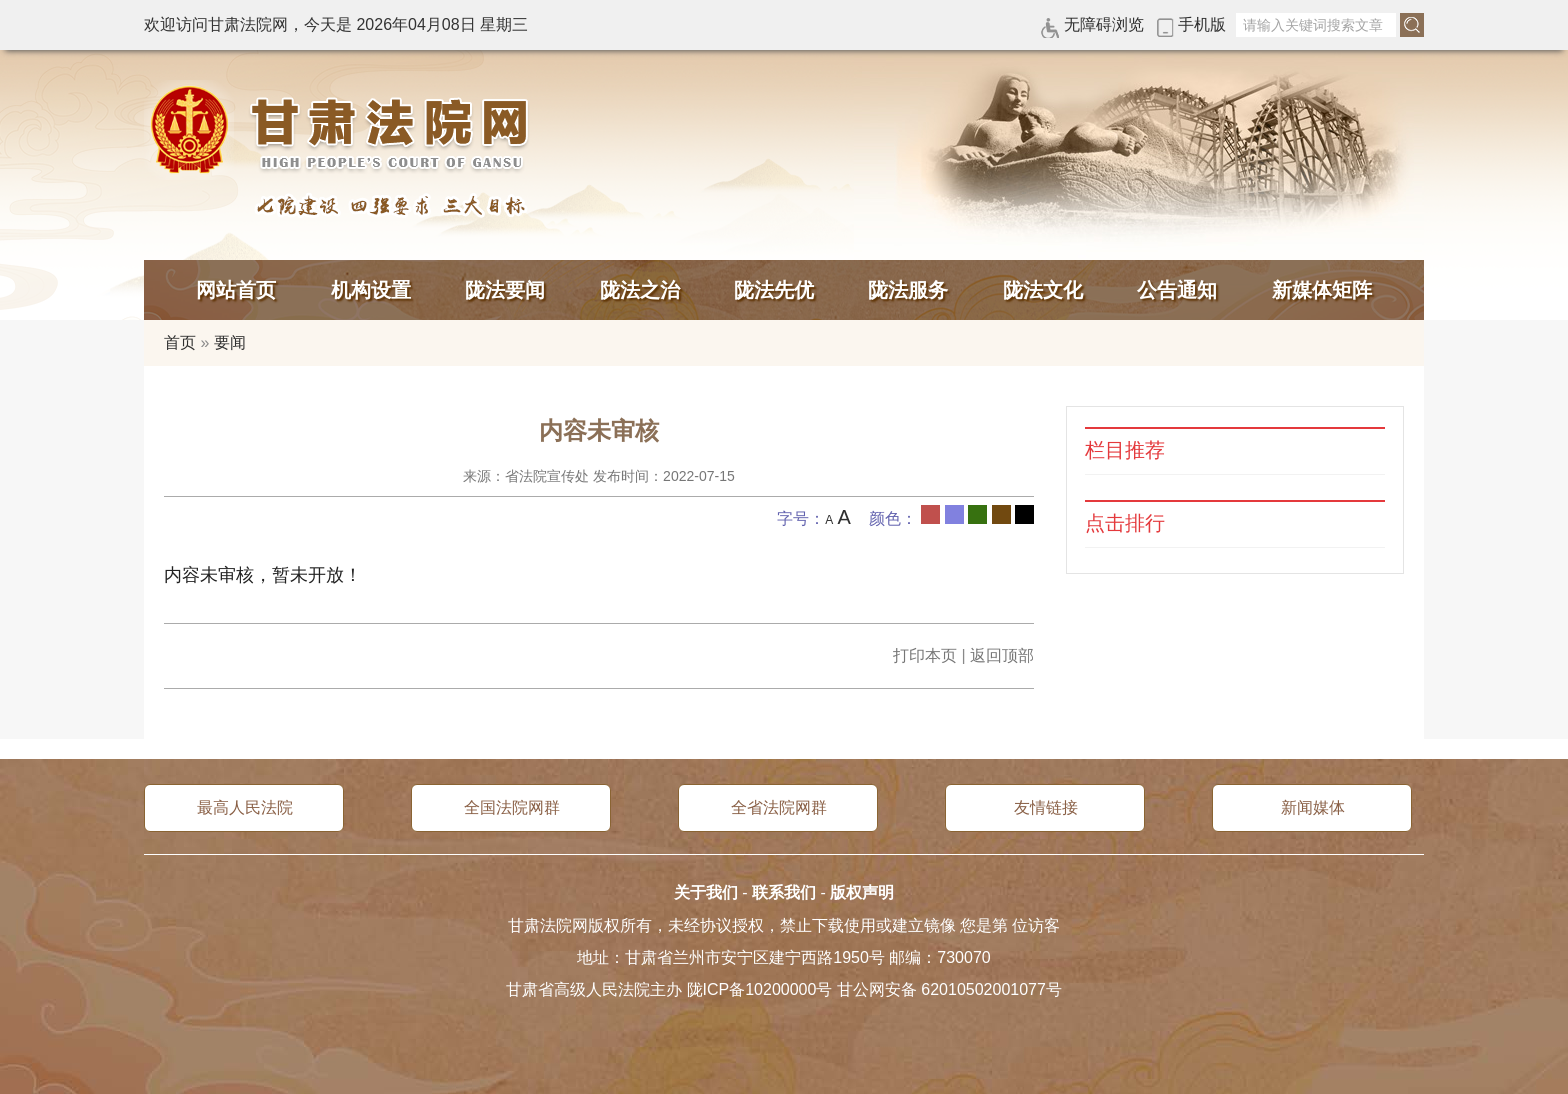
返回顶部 (1002, 655)
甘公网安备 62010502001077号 (949, 989)
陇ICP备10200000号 (760, 989)
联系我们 (784, 892)
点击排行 (1125, 523)
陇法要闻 (505, 290)
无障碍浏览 (1104, 24)
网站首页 (236, 290)
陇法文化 (1043, 290)
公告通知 (1177, 290)
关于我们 (706, 892)
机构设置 (371, 290)
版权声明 (862, 892)
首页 (180, 342)
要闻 (230, 342)
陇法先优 (774, 290)
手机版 (1202, 24)
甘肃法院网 (344, 130)
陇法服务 (908, 290)
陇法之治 (640, 290)
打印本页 (925, 655)
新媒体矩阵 (1322, 290)
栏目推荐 (1125, 450)
